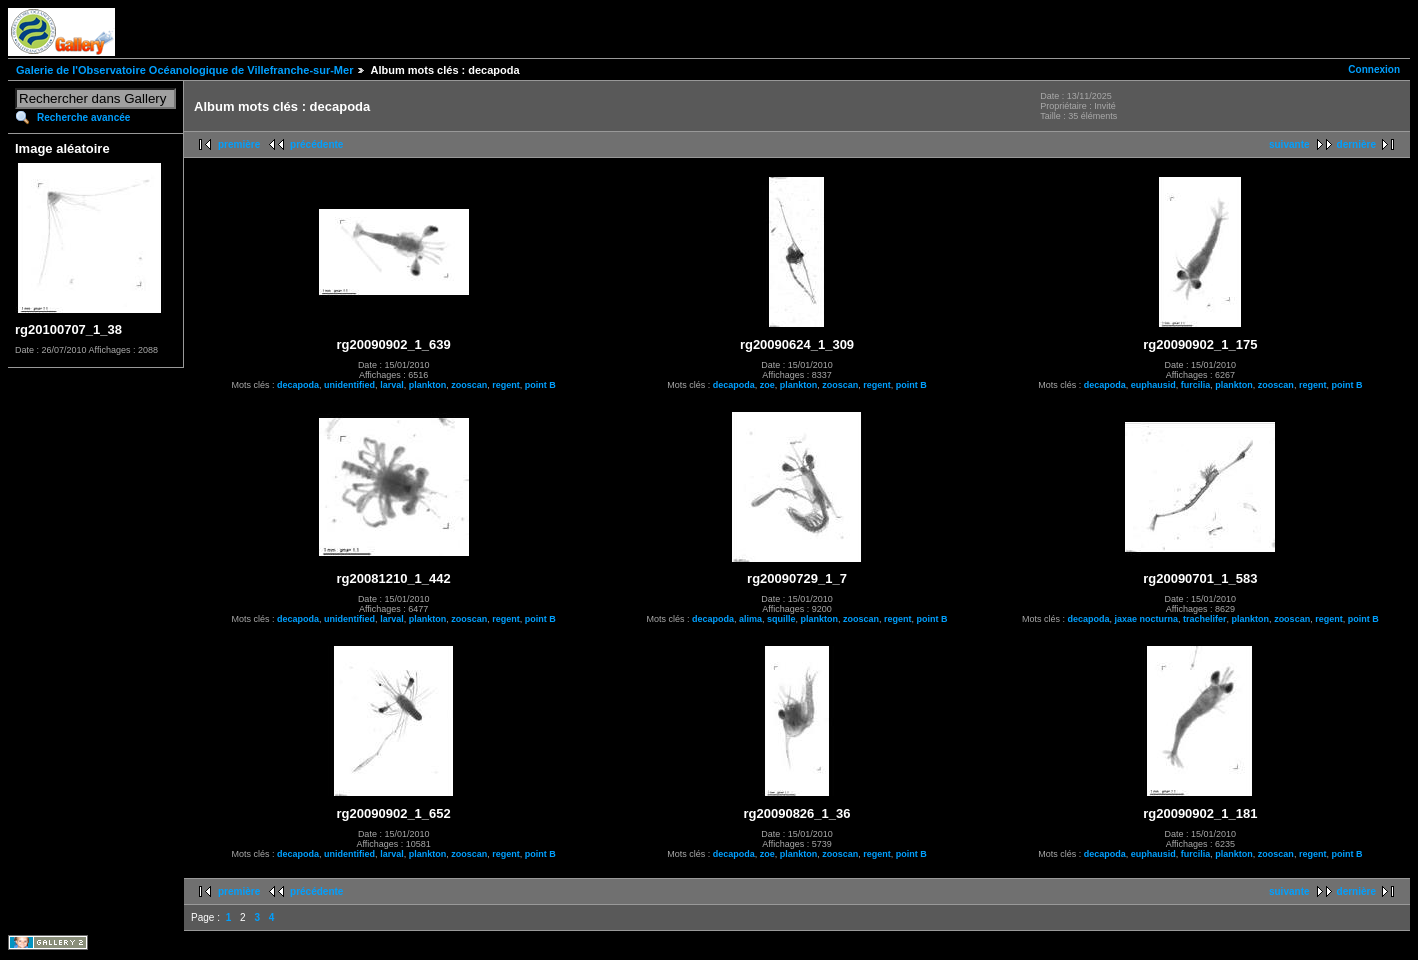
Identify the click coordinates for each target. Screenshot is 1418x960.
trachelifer (1205, 619)
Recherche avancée (83, 117)
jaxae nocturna (1147, 619)
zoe (767, 385)
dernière (1356, 144)
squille (781, 619)
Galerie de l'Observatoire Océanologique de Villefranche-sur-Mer (184, 70)
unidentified (349, 385)
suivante (1289, 144)
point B (540, 385)
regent (506, 385)
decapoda (298, 385)
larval (392, 385)
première (239, 144)
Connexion (1374, 69)
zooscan (469, 385)
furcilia (1196, 385)
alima (750, 619)
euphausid (1153, 385)
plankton (428, 385)
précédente (316, 144)
